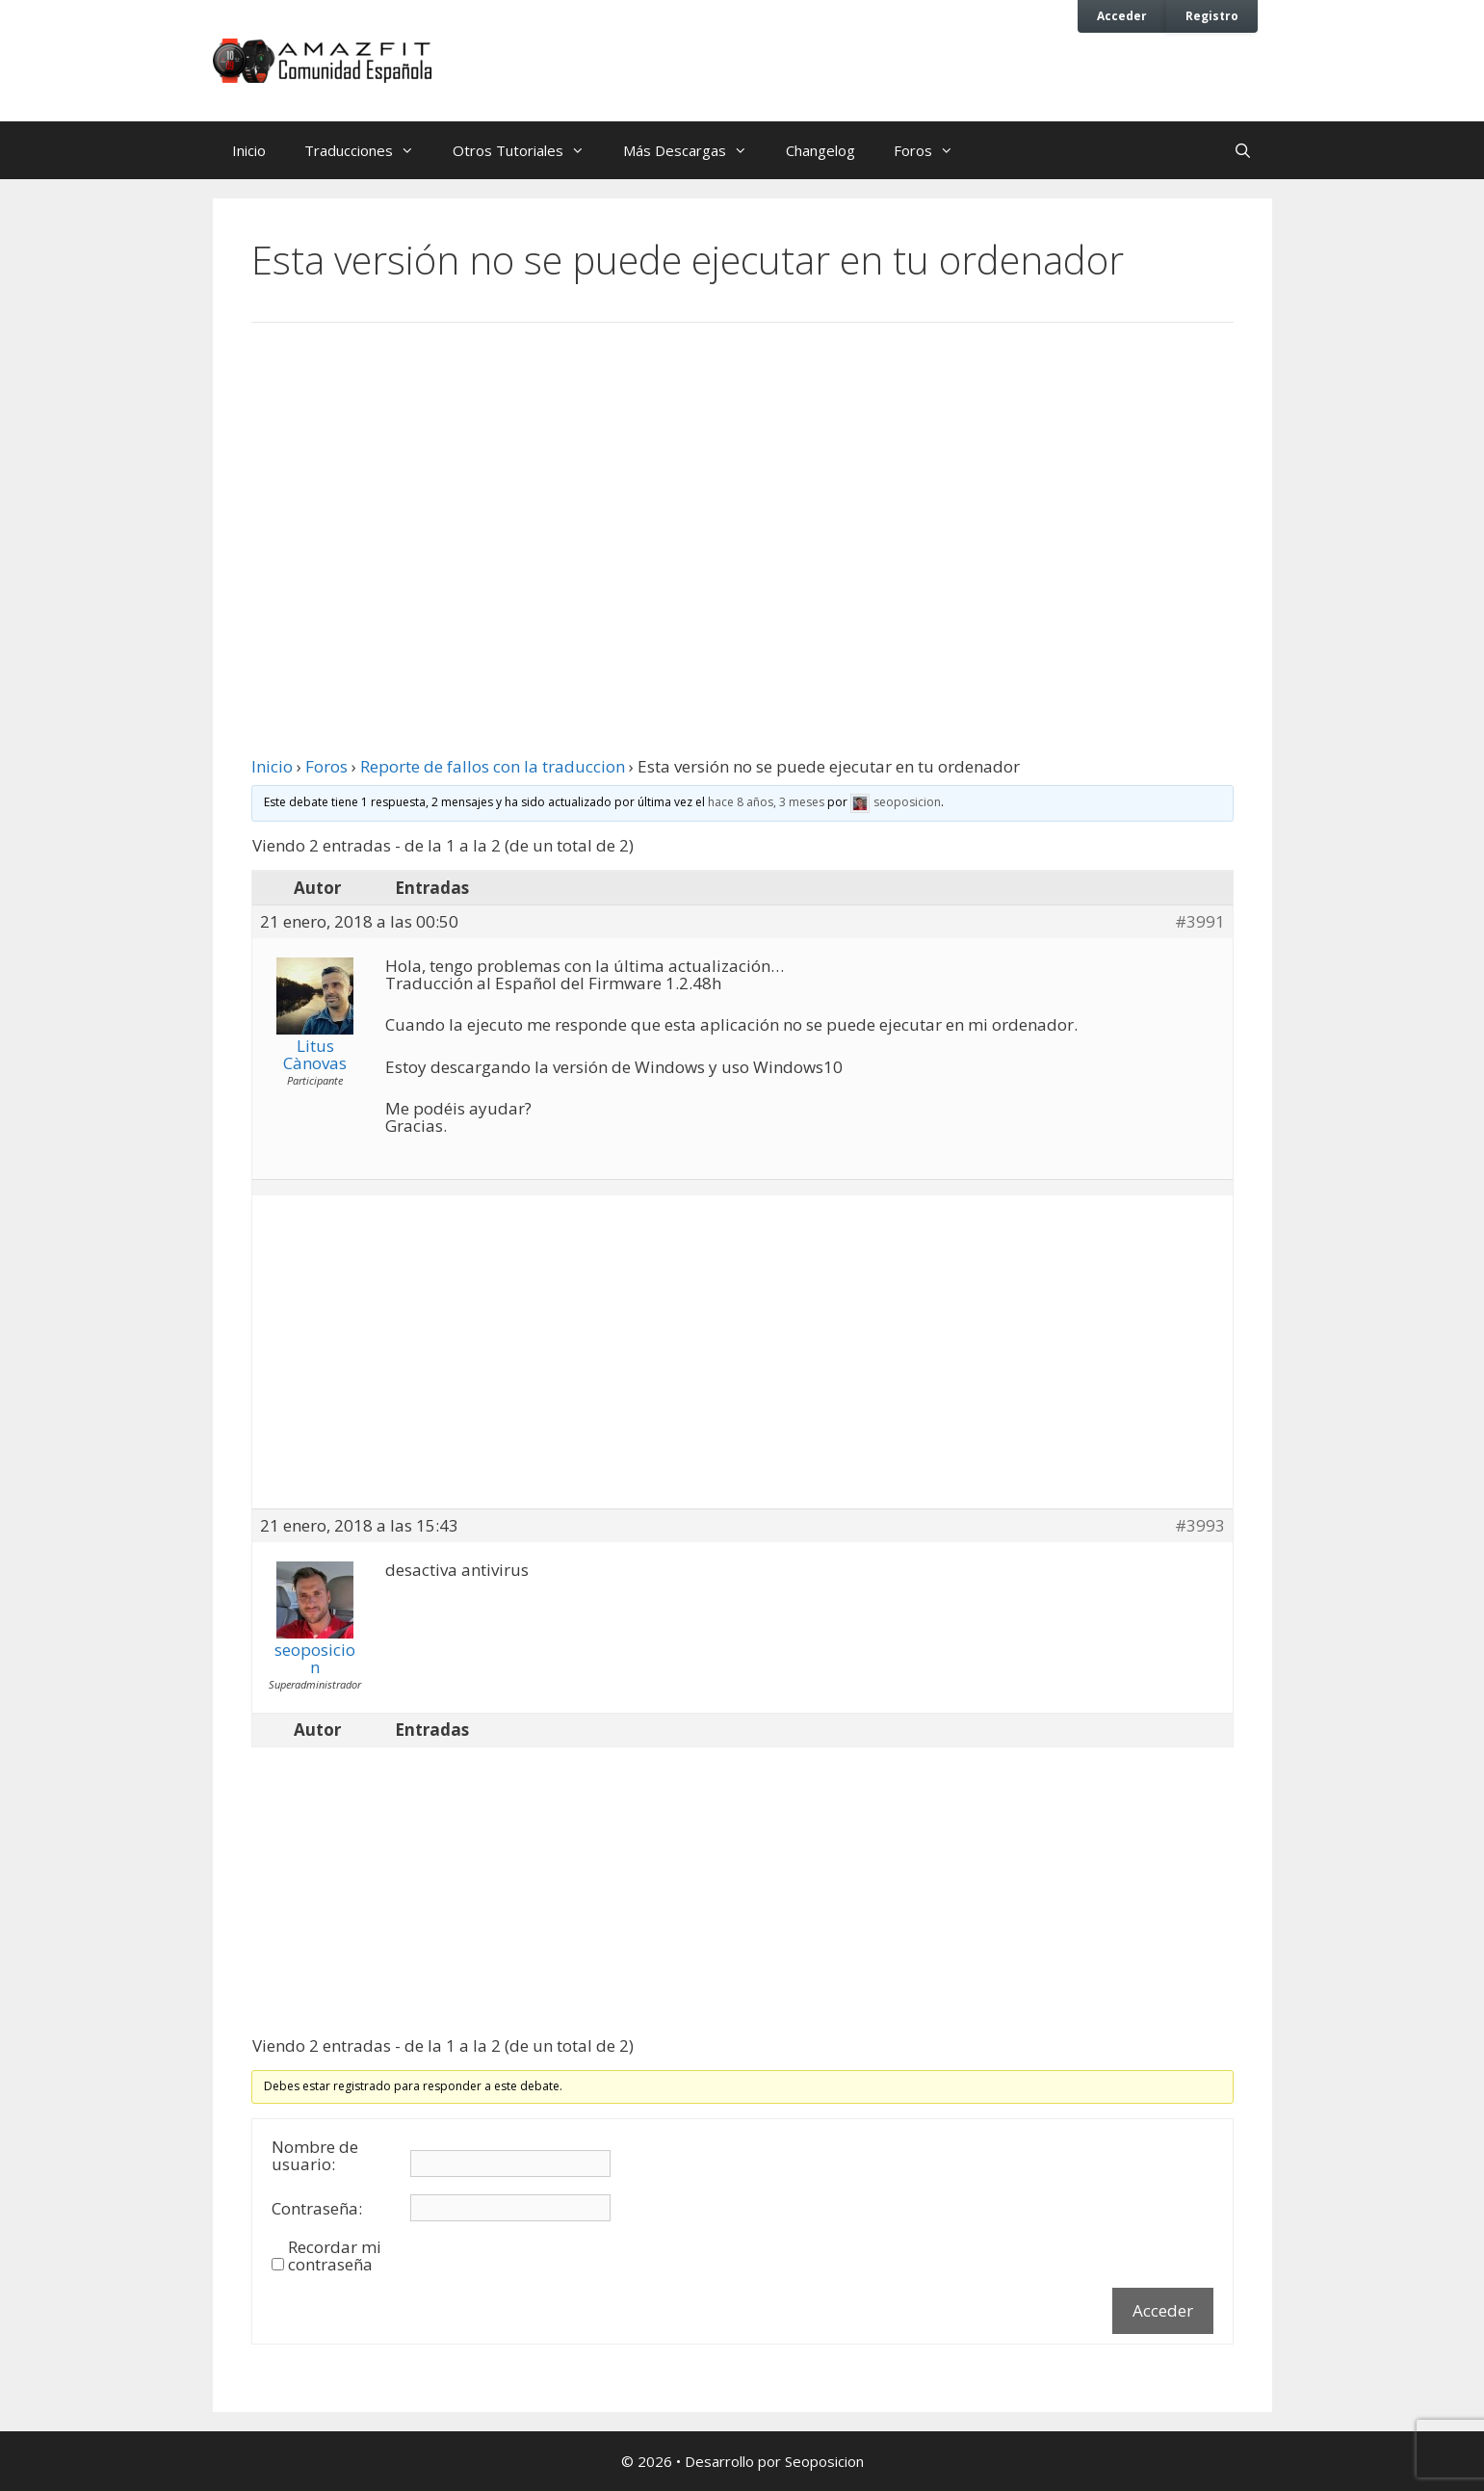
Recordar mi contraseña (334, 2256)
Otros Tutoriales (528, 150)
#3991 (1200, 922)
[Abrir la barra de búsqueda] (1242, 150)
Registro (1211, 15)
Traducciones (368, 150)
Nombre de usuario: (315, 2155)
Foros (933, 150)
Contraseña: (317, 2208)
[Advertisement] (742, 496)
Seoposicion (824, 2461)
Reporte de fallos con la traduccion (492, 766)
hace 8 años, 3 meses (766, 802)
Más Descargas (695, 150)
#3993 (1200, 1525)
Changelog (820, 150)
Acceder (1122, 15)
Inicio (249, 150)
